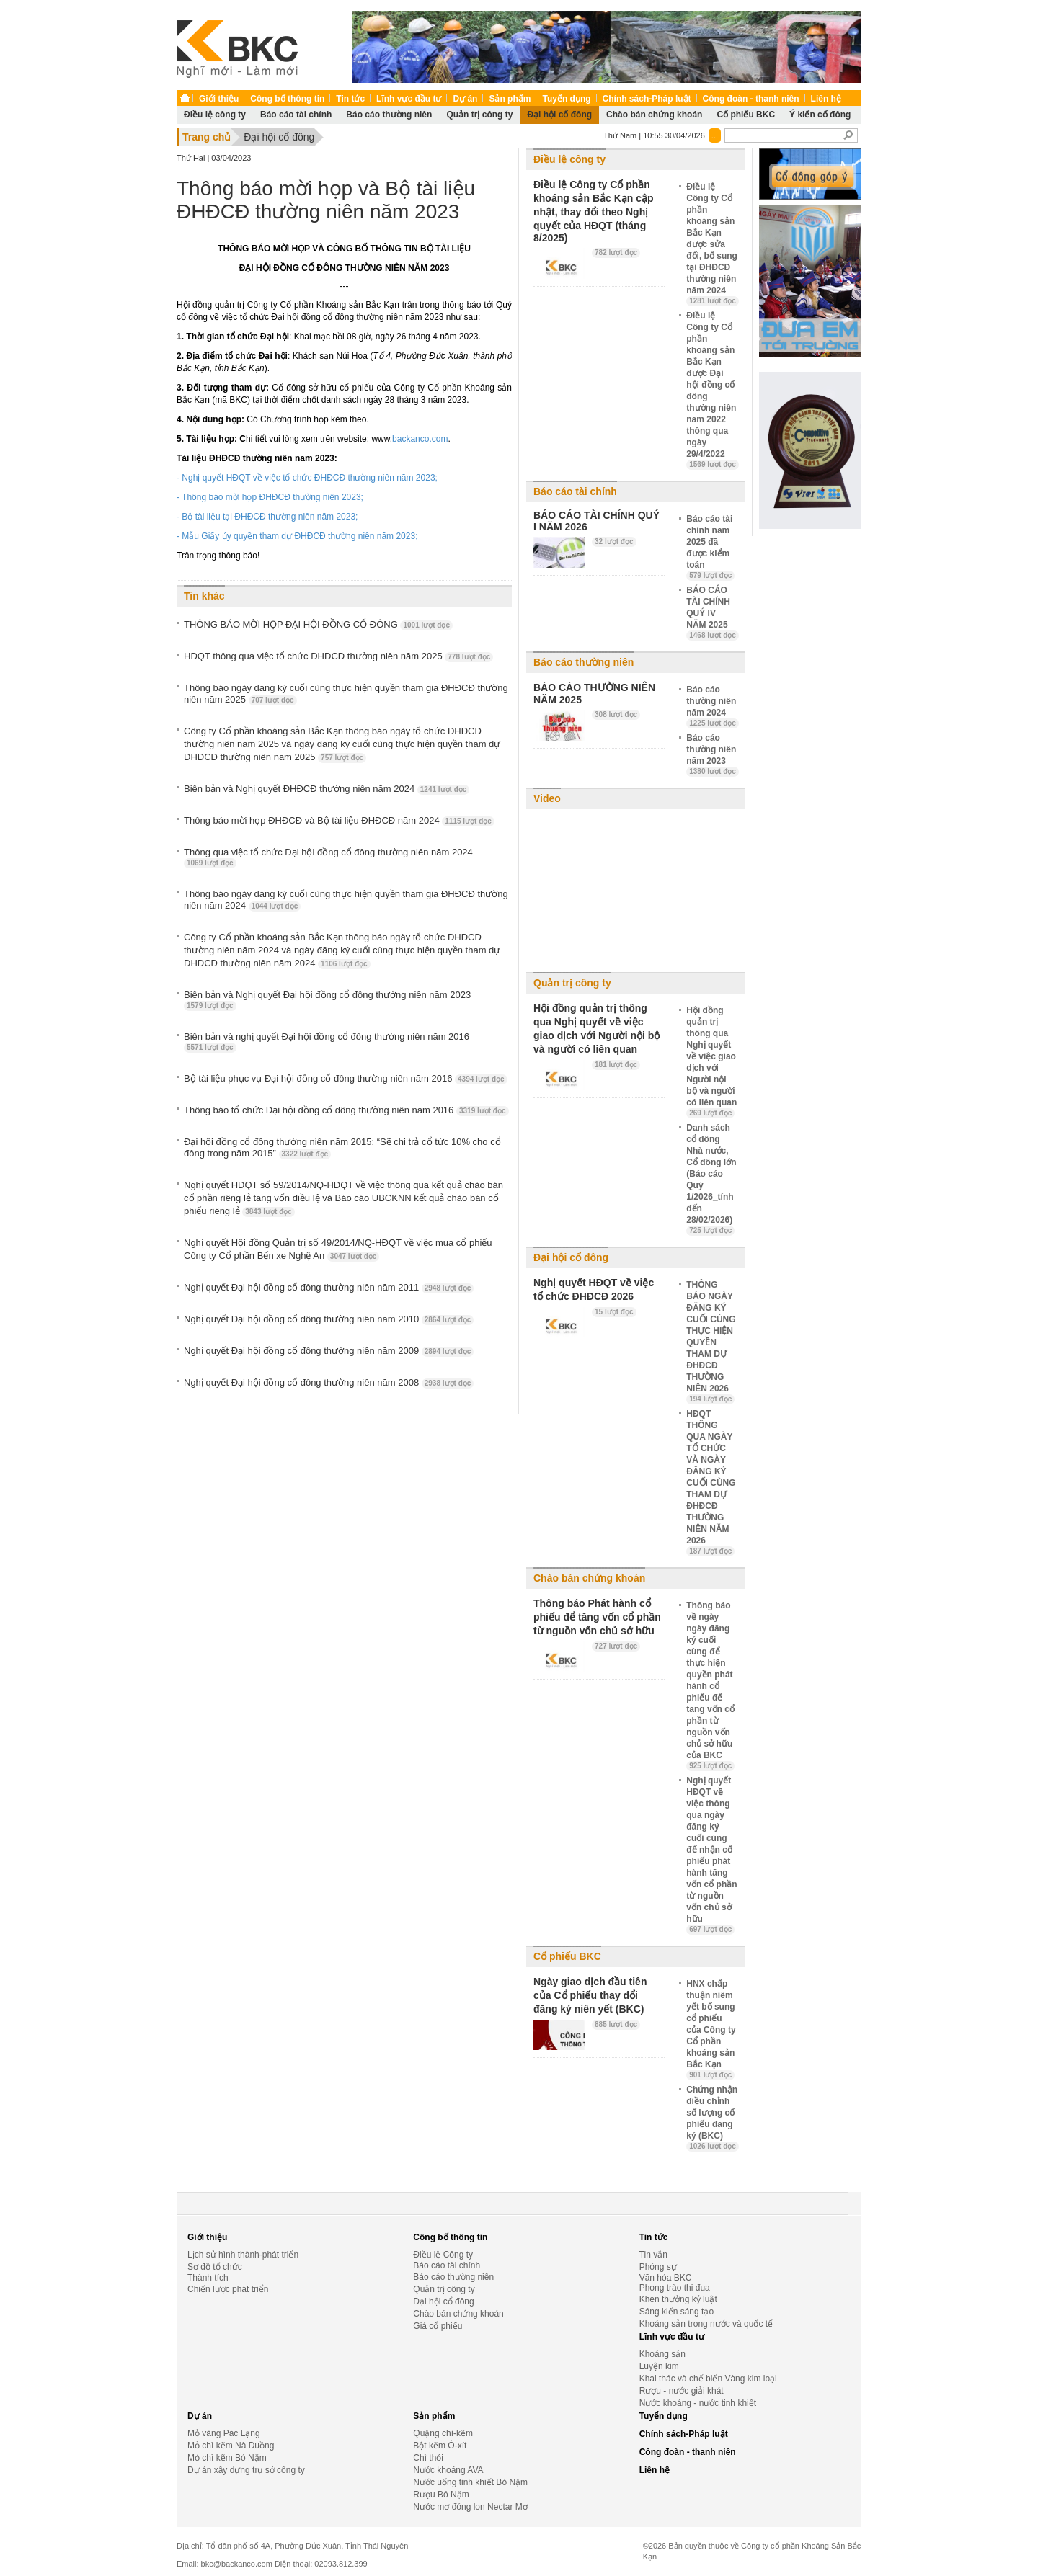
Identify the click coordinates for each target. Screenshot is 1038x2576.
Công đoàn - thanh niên (751, 99)
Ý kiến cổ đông (820, 115)
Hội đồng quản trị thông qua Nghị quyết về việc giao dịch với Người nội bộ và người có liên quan (596, 1028)
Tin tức (350, 99)
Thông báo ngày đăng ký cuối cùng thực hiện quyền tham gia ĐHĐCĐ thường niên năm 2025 (346, 693)
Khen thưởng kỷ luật (678, 2299)
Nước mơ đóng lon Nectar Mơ (470, 2507)
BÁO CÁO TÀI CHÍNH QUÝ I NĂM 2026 (596, 520)
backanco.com (420, 439)
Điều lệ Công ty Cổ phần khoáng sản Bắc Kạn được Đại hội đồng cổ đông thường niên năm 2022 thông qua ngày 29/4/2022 (712, 390)
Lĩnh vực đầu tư (408, 99)
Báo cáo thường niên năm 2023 (712, 754)
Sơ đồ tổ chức (214, 2267)
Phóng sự (658, 2267)
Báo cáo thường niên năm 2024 (712, 706)
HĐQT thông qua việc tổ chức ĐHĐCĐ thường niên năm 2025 (338, 656)
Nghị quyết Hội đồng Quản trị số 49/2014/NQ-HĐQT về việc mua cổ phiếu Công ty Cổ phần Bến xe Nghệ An (338, 1249)
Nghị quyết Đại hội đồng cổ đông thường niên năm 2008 (329, 1383)
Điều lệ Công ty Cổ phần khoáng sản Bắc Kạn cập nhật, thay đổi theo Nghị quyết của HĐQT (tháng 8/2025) (593, 211)
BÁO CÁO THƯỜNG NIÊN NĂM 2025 (594, 693)
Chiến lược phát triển (227, 2289)
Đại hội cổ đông (559, 115)
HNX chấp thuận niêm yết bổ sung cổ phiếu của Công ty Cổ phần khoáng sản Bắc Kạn (710, 2029)
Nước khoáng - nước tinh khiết (697, 2403)
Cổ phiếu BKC (746, 115)
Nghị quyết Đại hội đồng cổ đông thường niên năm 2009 (329, 1351)
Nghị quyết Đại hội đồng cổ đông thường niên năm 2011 (329, 1287)
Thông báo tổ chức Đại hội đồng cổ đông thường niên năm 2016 (346, 1110)
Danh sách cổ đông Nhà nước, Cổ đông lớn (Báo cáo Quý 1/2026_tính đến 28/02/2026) (711, 1179)
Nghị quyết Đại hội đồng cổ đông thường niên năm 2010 (329, 1319)
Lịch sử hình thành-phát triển (242, 2255)
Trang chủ (206, 137)
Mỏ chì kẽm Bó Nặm (227, 2458)
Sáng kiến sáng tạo (676, 2312)
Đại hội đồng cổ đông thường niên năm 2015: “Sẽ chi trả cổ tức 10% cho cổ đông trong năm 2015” (342, 1147)
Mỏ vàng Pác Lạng (223, 2433)
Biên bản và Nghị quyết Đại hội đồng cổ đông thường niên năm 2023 (327, 1000)
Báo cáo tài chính (296, 115)
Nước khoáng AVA (448, 2470)
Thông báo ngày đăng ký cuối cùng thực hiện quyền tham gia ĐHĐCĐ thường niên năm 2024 (346, 900)
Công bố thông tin (287, 99)
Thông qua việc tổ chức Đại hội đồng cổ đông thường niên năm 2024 (328, 857)
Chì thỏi (428, 2458)
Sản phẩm (510, 99)
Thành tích (208, 2278)
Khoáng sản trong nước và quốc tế (706, 2324)
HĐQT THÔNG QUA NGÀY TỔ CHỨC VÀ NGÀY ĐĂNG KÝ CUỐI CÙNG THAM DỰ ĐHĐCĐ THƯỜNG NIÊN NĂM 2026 (710, 1482)
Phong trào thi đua (674, 2288)
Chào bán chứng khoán (654, 115)
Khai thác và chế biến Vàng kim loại (708, 2379)
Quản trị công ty (479, 115)
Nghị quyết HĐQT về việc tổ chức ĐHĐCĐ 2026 (593, 1289)
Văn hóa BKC (665, 2278)
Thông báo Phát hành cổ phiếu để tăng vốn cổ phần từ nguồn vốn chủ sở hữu (597, 1616)
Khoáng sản (662, 2354)
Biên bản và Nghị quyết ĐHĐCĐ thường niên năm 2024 (326, 789)
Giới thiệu (219, 99)
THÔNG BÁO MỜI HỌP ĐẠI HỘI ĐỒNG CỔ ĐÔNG (318, 624)
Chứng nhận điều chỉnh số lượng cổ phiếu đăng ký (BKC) (712, 2118)
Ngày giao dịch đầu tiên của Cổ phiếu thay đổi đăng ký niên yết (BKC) (590, 1995)
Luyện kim (659, 2366)
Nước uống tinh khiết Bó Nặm (470, 2482)
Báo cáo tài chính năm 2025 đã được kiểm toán (710, 547)
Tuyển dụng (566, 99)
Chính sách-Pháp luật (647, 99)
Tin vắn (653, 2255)
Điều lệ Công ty (443, 2255)
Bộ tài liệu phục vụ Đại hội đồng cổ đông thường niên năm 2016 (345, 1078)
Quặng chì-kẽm (443, 2433)
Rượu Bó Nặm (441, 2495)
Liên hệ (826, 99)
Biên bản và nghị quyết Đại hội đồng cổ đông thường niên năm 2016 (326, 1042)
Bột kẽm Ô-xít (439, 2446)
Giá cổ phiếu (437, 2326)
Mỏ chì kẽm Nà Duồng (230, 2446)
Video (547, 798)
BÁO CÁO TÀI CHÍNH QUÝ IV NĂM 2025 (712, 612)
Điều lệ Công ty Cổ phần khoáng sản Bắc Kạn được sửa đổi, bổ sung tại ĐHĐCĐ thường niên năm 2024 (712, 244)
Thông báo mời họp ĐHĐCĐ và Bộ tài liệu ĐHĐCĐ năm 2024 (339, 820)
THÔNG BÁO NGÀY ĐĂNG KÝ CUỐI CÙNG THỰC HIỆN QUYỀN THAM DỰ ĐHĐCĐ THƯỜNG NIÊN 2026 (710, 1342)
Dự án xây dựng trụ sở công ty (246, 2470)
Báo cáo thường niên (389, 115)
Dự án (465, 99)
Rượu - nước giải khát (681, 2391)
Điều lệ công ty (215, 115)
